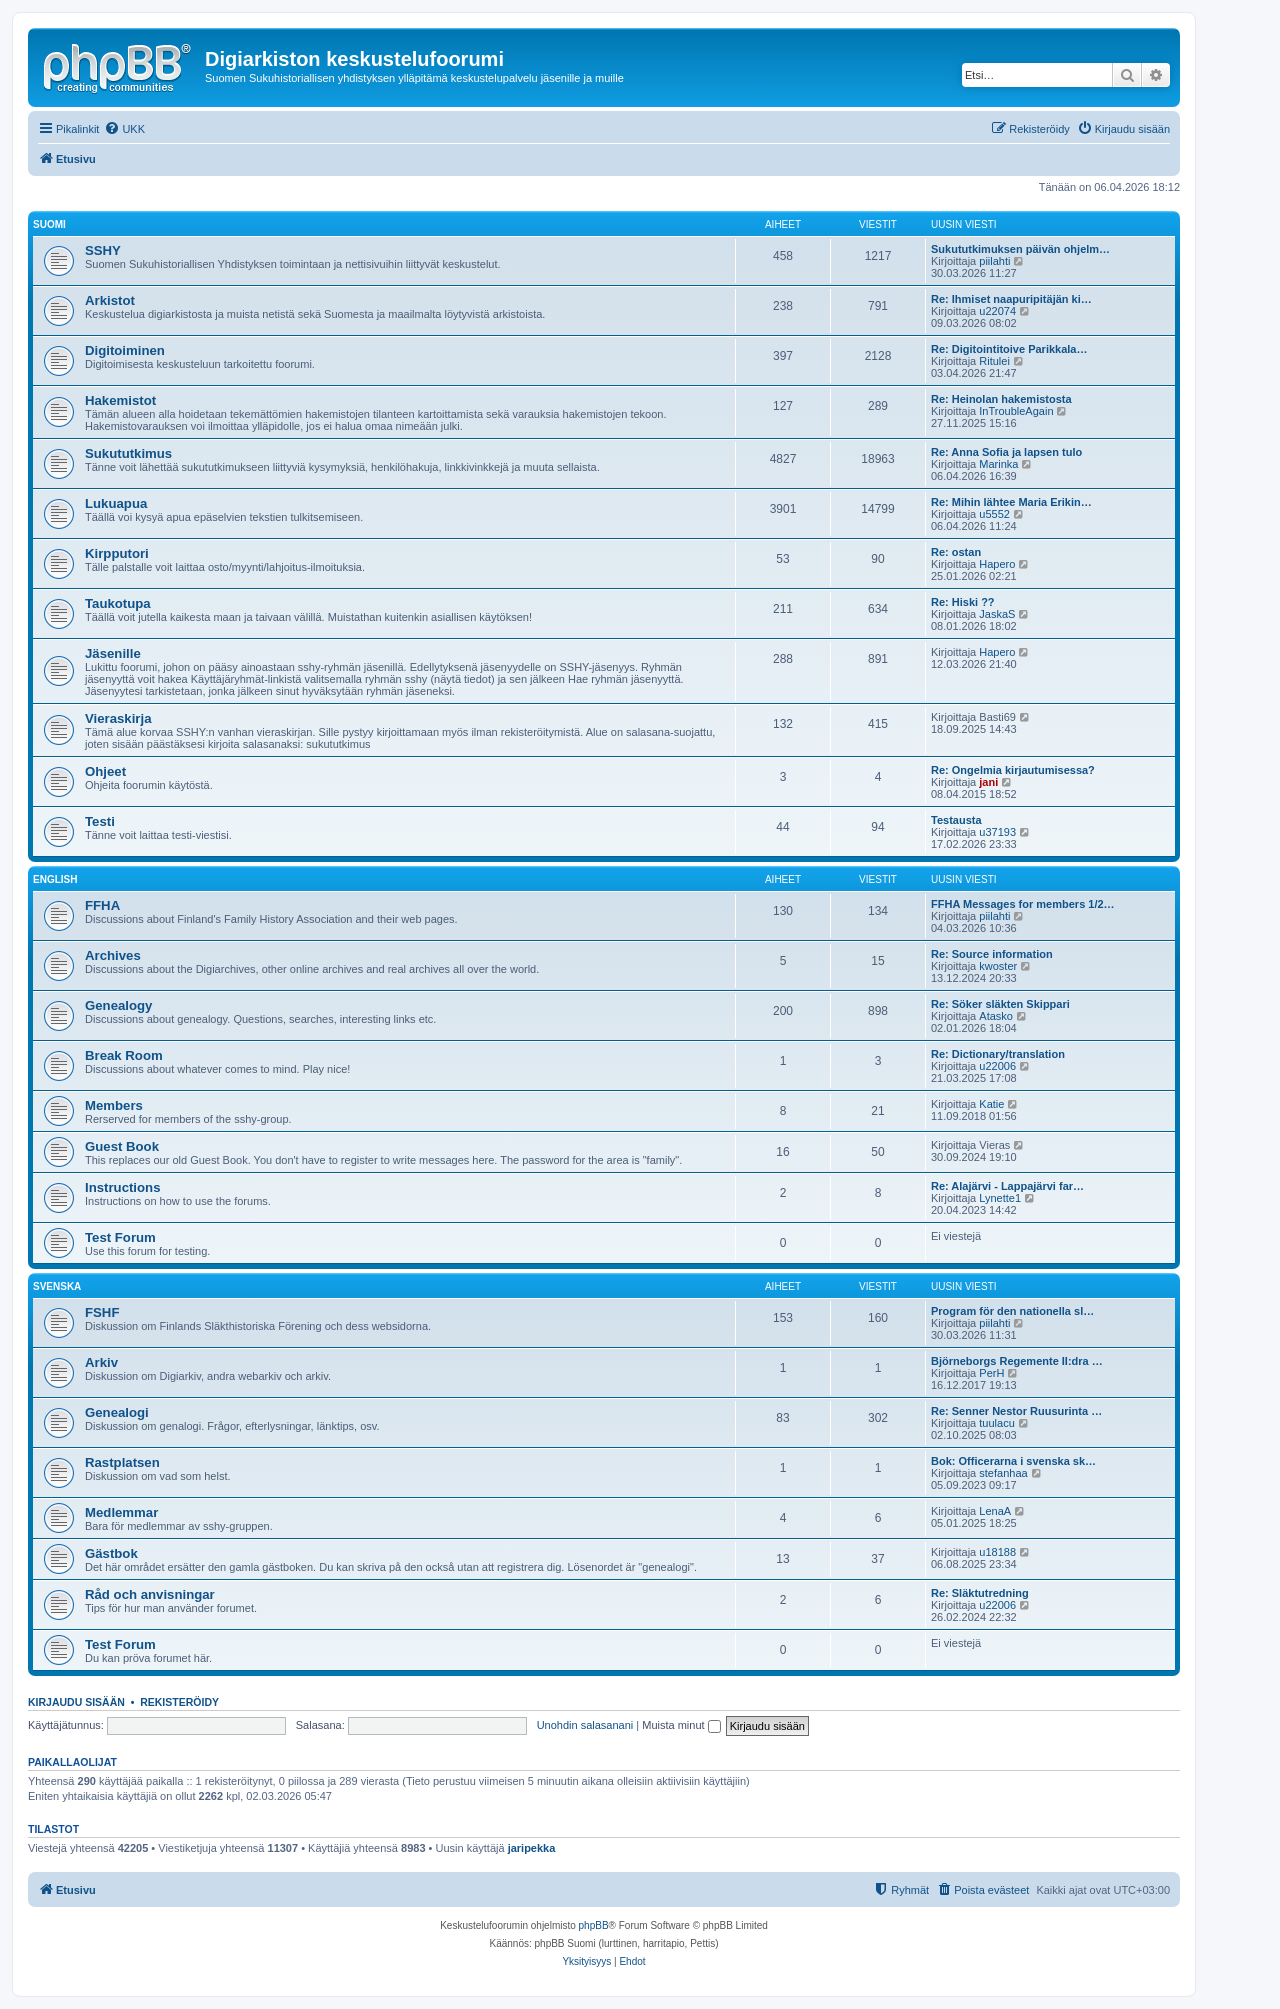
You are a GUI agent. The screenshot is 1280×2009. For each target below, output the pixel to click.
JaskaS (997, 614)
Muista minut (681, 1725)
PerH (991, 1373)
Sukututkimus (128, 453)
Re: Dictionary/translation (998, 1054)
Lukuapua (116, 503)
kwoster (998, 966)
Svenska (57, 1286)
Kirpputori (117, 553)
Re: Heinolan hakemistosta (1001, 399)
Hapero (997, 564)
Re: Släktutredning (980, 1593)
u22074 (997, 311)
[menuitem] (124, 129)
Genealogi (117, 1412)
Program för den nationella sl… (1012, 1311)
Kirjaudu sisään (76, 1702)
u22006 (997, 1066)
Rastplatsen (122, 1462)
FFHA (102, 905)
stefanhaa (1003, 1473)
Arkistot (110, 300)
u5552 (994, 514)
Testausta (956, 820)
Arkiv (101, 1362)
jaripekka (532, 1848)
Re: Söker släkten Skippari (1000, 1004)
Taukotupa (118, 603)
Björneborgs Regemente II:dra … (1017, 1361)
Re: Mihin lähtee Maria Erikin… (1011, 502)
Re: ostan (956, 552)
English (55, 879)
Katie (991, 1104)
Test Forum (120, 1237)
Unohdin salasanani (585, 1725)
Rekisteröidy (179, 1702)
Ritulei (994, 361)
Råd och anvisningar (150, 1594)
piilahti (994, 261)
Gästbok (111, 1553)
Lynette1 (1000, 1198)
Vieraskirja (118, 718)
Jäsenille (113, 653)
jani (988, 782)
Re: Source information (992, 954)
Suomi (49, 224)
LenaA (995, 1511)
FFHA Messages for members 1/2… (1023, 904)
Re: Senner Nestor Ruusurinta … (1016, 1411)
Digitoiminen (125, 350)
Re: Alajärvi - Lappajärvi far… (1007, 1186)
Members (114, 1105)
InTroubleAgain (1016, 411)
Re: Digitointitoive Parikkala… (1009, 349)
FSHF (102, 1312)
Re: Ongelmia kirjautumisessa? (1013, 770)
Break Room (124, 1055)
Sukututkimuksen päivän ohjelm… (1020, 249)
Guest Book (122, 1146)
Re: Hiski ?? (963, 602)
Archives (113, 955)
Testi (100, 821)
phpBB (594, 1925)
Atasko (996, 1016)
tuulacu (996, 1423)
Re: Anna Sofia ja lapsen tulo (1006, 452)
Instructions (122, 1187)
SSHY (103, 250)
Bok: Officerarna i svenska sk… (1013, 1461)
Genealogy (118, 1005)
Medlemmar (121, 1512)
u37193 (997, 832)
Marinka (998, 464)
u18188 (997, 1552)
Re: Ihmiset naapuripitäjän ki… (1011, 299)
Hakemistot (120, 400)
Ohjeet (105, 771)
